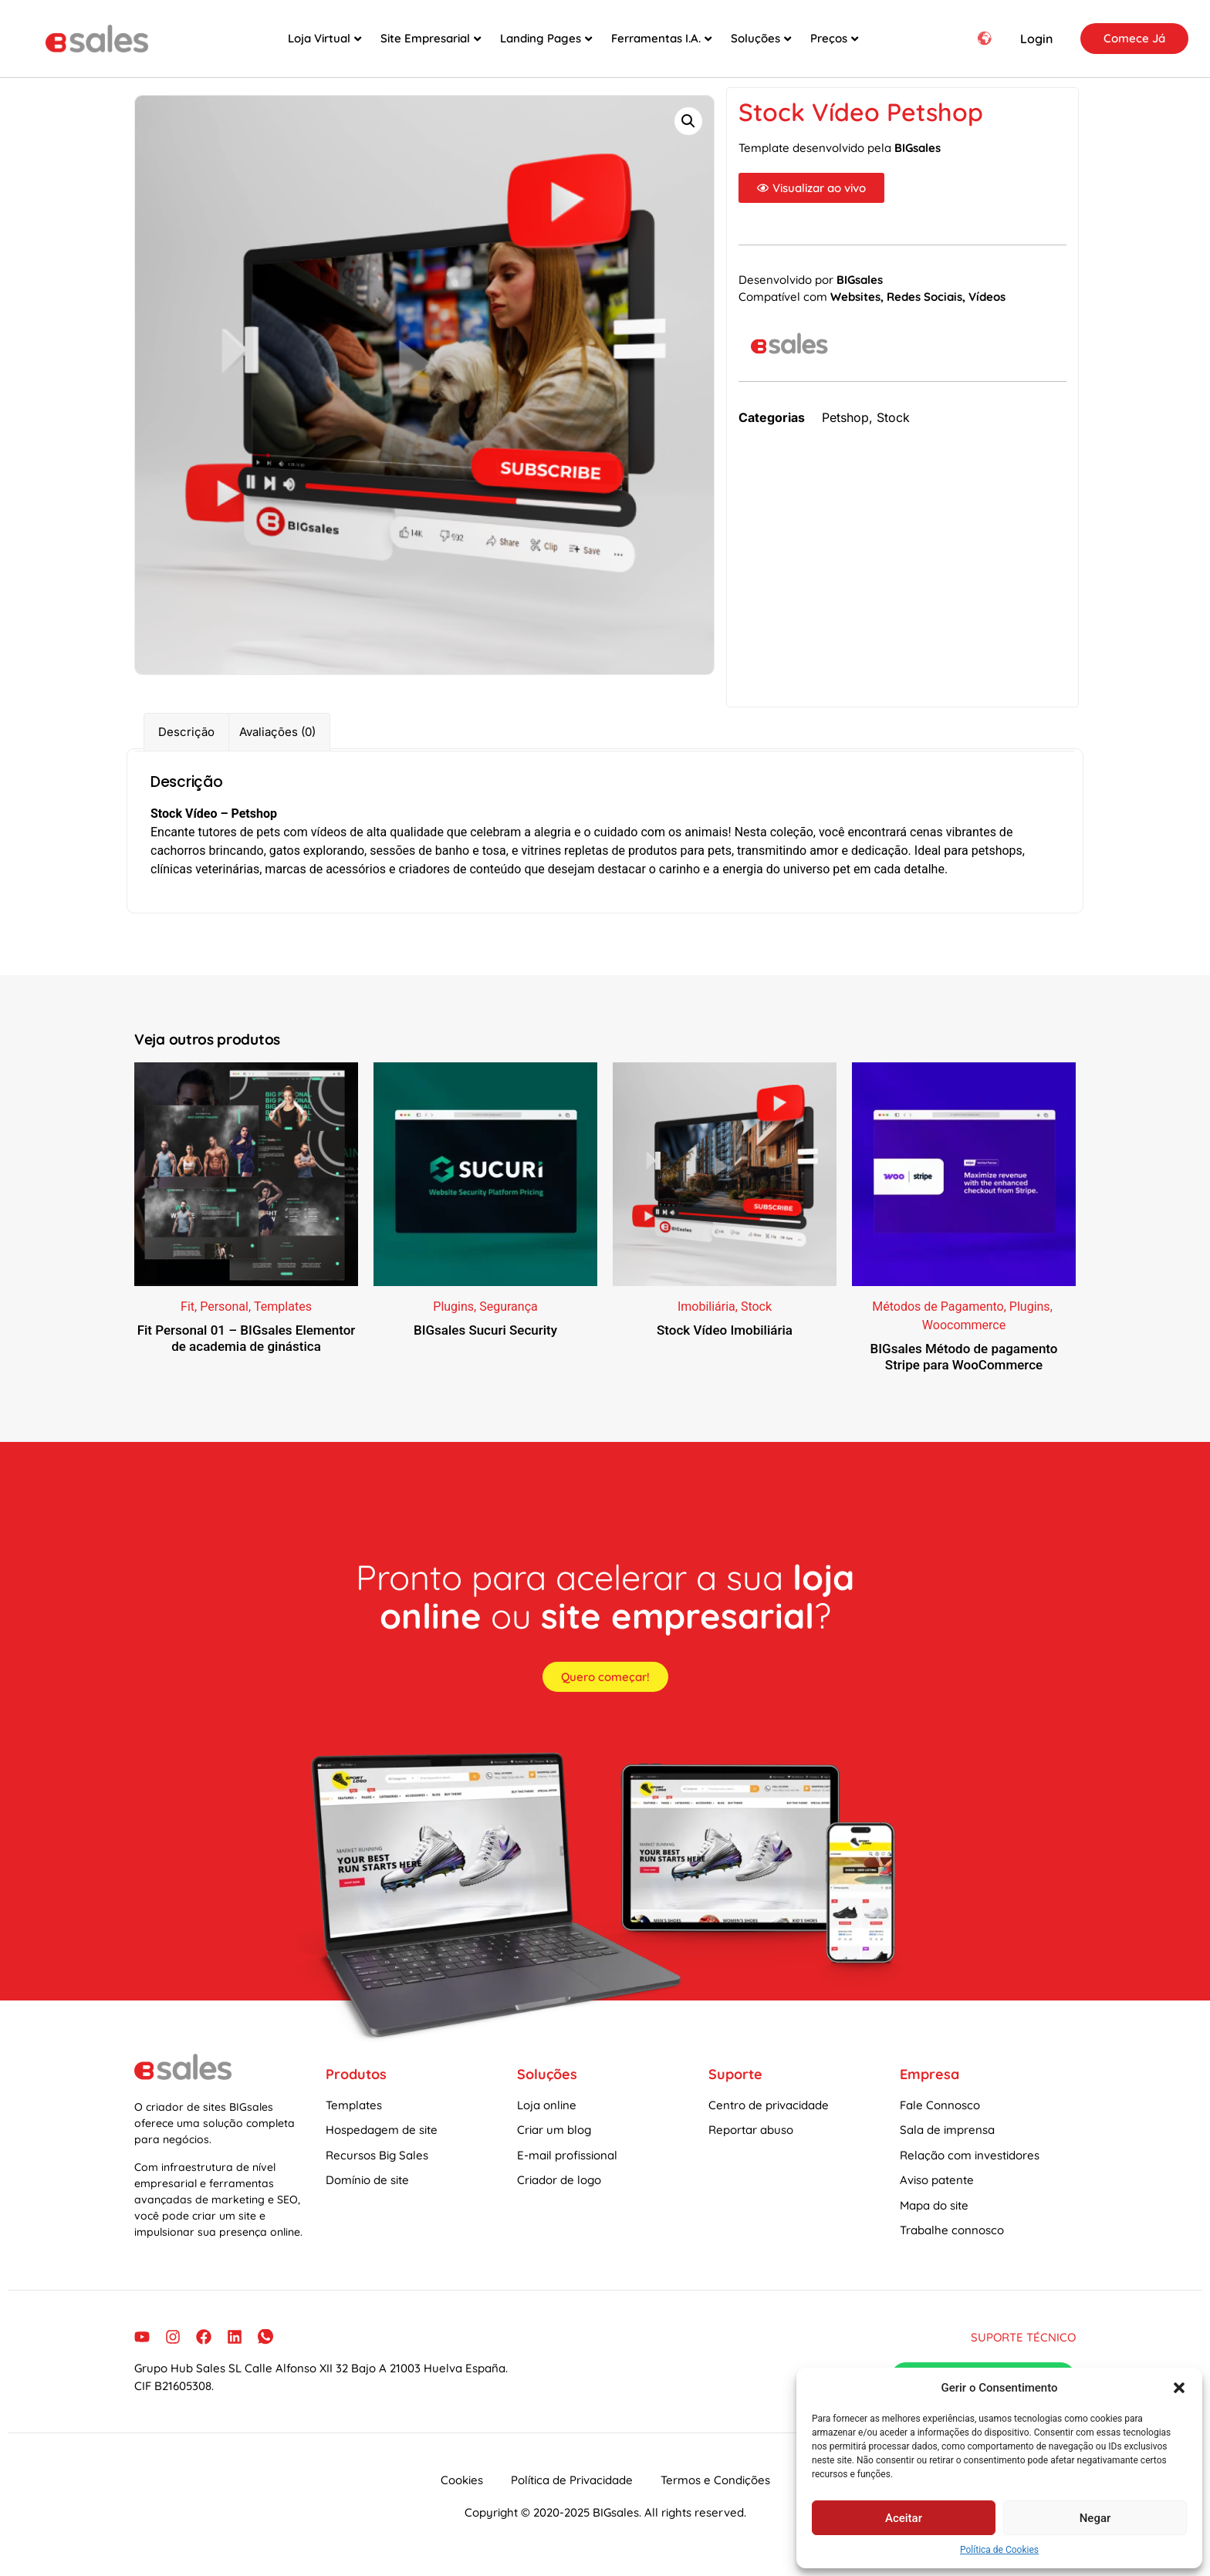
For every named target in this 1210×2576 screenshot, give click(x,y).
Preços (834, 38)
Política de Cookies (999, 2549)
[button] (1179, 2387)
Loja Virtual (324, 38)
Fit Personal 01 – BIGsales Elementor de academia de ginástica (246, 1353)
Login (1036, 38)
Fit (187, 1322)
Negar (1095, 2518)
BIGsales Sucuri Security (485, 1345)
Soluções (761, 38)
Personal (224, 1322)
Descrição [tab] (186, 747)
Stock (893, 433)
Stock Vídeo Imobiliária (725, 1345)
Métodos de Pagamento (937, 1322)
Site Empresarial (430, 38)
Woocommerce (964, 1340)
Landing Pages (546, 38)
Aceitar (903, 2518)
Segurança (508, 1322)
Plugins (453, 1322)
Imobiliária (706, 1322)
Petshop (845, 433)
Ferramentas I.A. (661, 38)
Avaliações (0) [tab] (277, 747)
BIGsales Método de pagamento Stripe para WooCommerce (964, 1371)
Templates (283, 1322)
